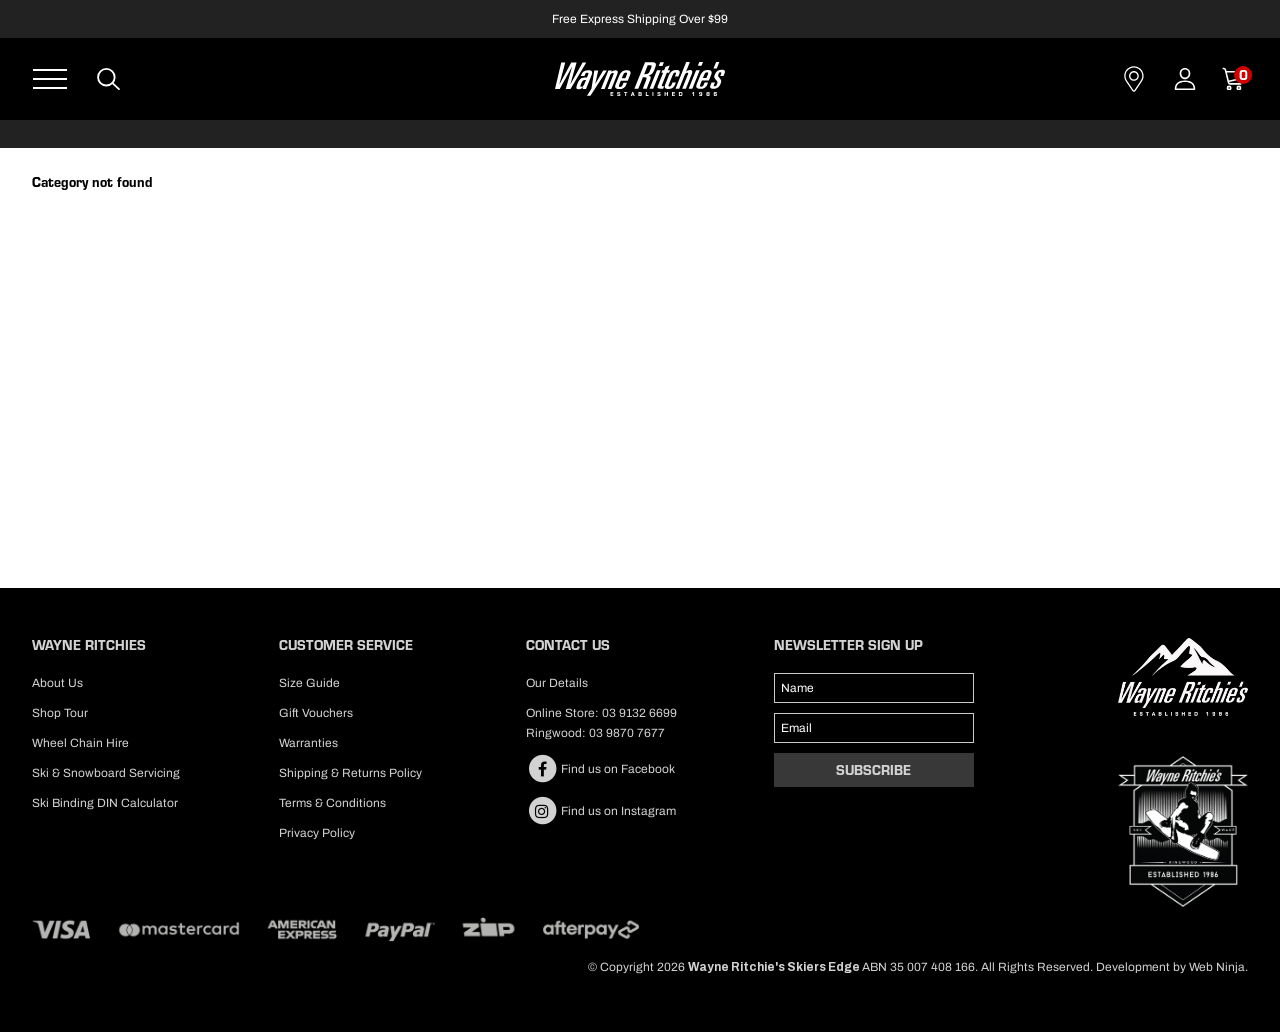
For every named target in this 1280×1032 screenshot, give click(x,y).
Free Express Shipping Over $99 (640, 19)
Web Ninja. (1218, 967)
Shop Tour (60, 713)
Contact (1134, 79)
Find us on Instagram (601, 811)
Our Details (557, 683)
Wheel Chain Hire (80, 743)
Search (109, 79)
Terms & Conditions (332, 803)
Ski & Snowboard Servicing (106, 773)
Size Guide (309, 683)
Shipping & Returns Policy (350, 773)
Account (1185, 79)
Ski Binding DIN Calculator (105, 803)
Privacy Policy (317, 833)
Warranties (308, 743)
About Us (57, 683)
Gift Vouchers (316, 713)
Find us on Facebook (600, 769)
